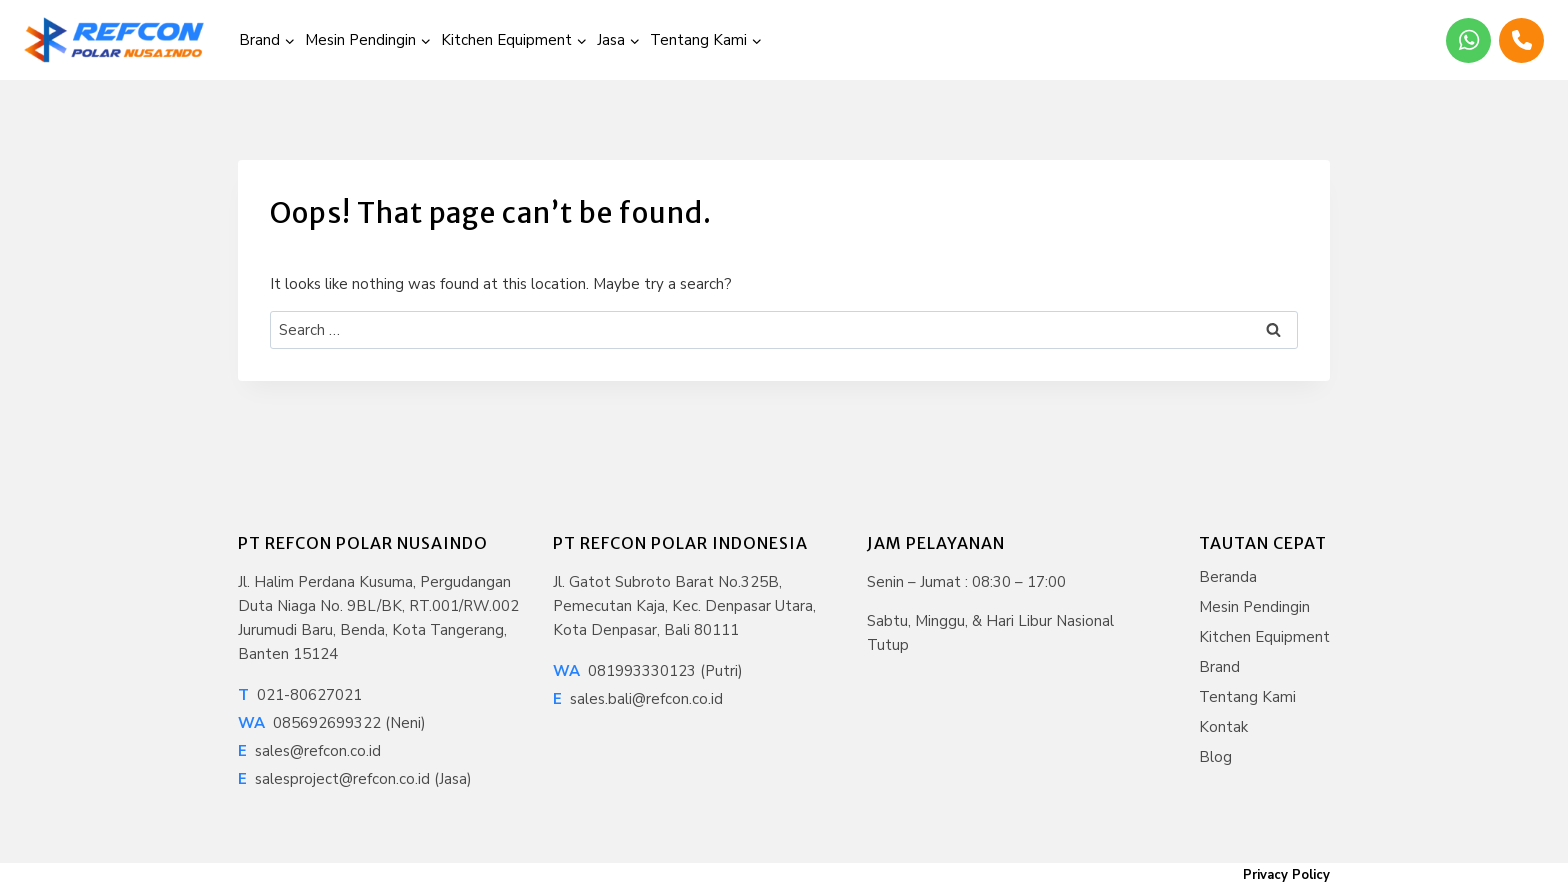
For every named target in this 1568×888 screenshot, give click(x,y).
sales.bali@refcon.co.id (638, 699)
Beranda (1228, 577)
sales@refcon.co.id (309, 751)
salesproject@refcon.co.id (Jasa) (355, 779)
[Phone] (1521, 40)
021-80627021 (300, 695)
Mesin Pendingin (1254, 607)
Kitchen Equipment (1264, 637)
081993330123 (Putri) (648, 671)
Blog (1215, 757)
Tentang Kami (1247, 697)
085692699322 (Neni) (332, 723)
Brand (1219, 667)
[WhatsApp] (1468, 40)
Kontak (1223, 727)
